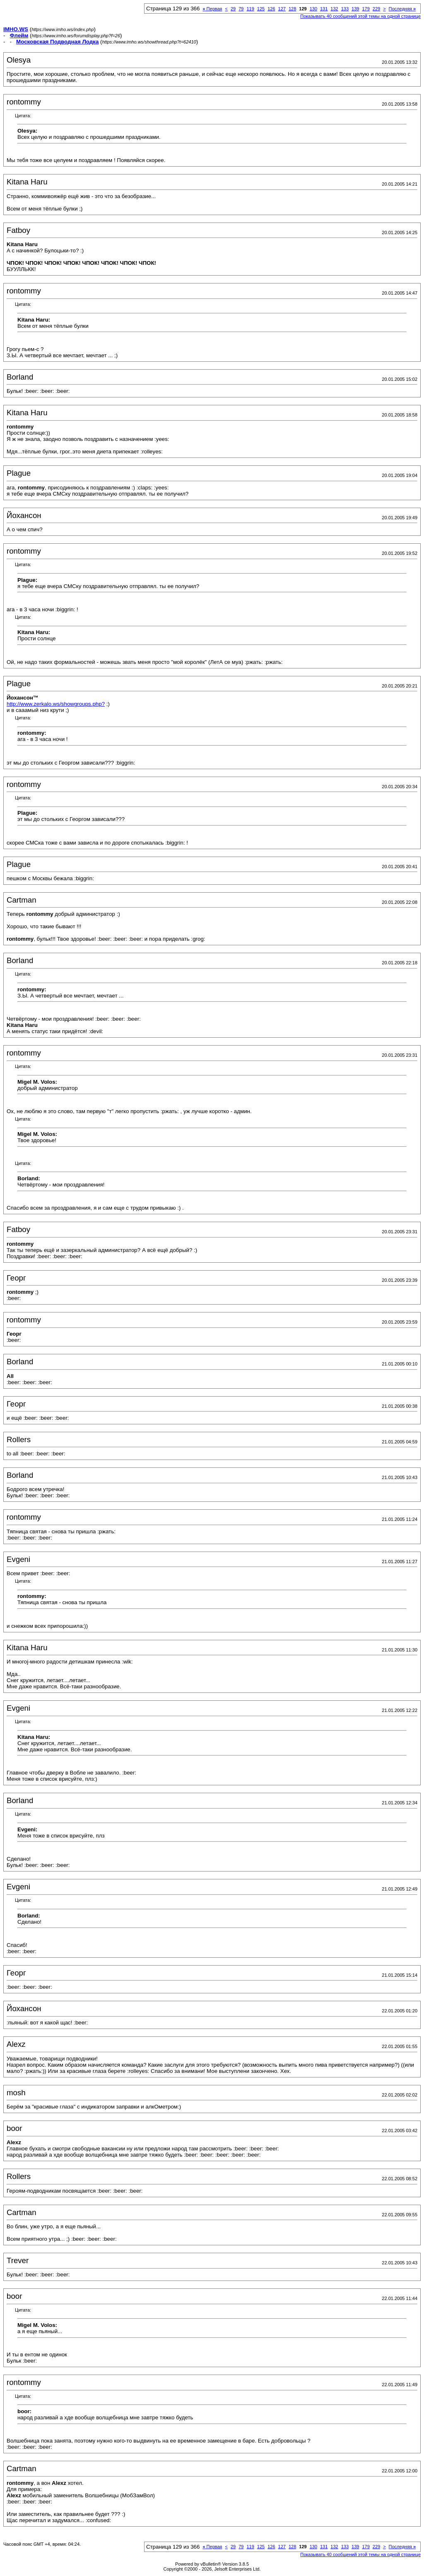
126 (271, 8)
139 (355, 8)
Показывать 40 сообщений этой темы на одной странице (360, 16)
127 (282, 8)
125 (261, 8)
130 (313, 8)
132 (334, 8)
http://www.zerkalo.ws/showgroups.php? (56, 704)
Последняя (402, 8)
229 (376, 8)
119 (250, 8)
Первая (212, 8)
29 (233, 8)
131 (324, 8)
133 (345, 8)
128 (292, 8)
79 (240, 8)
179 (365, 8)
